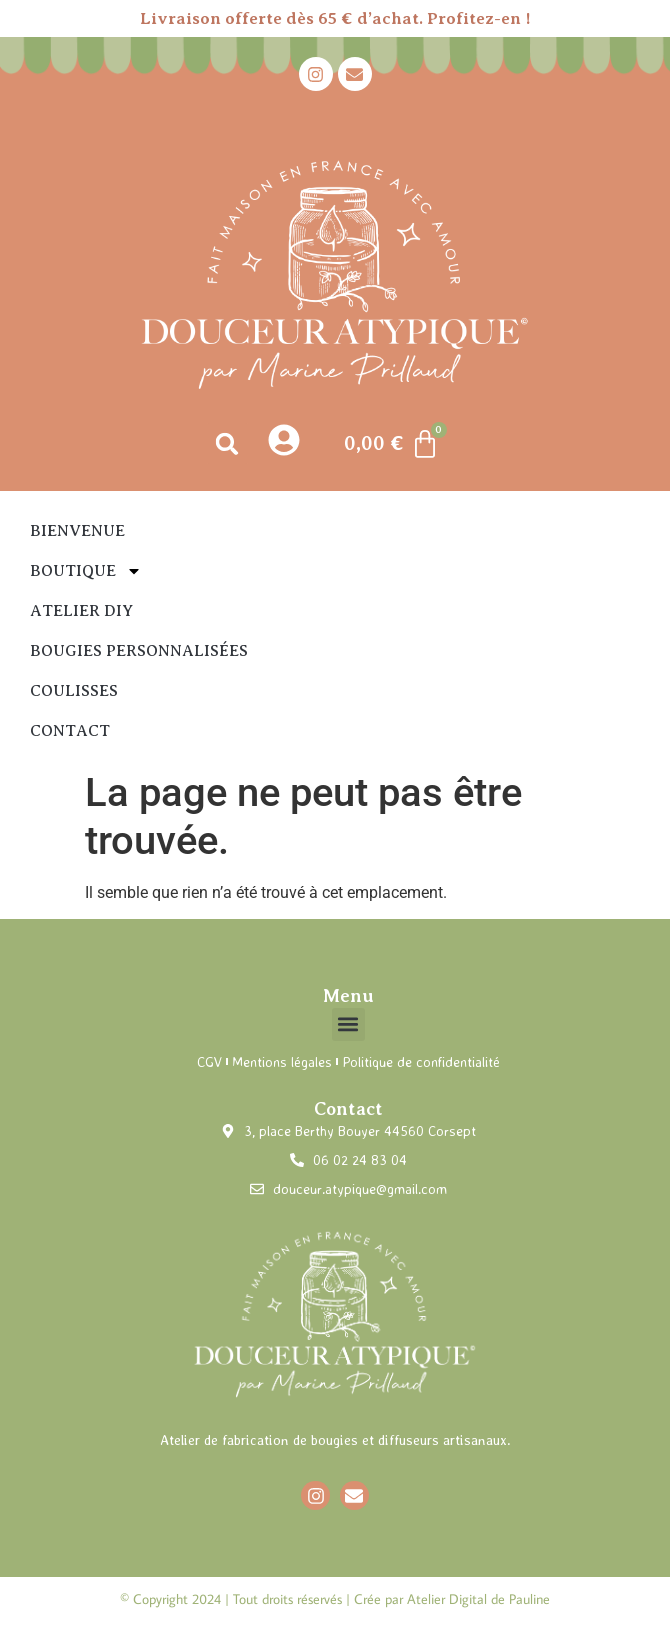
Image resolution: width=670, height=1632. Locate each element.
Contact (70, 731)
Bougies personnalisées (139, 651)
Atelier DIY (81, 611)
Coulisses (74, 691)
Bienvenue (77, 531)
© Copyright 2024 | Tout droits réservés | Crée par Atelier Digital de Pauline (335, 1599)
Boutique (86, 571)
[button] (227, 443)
